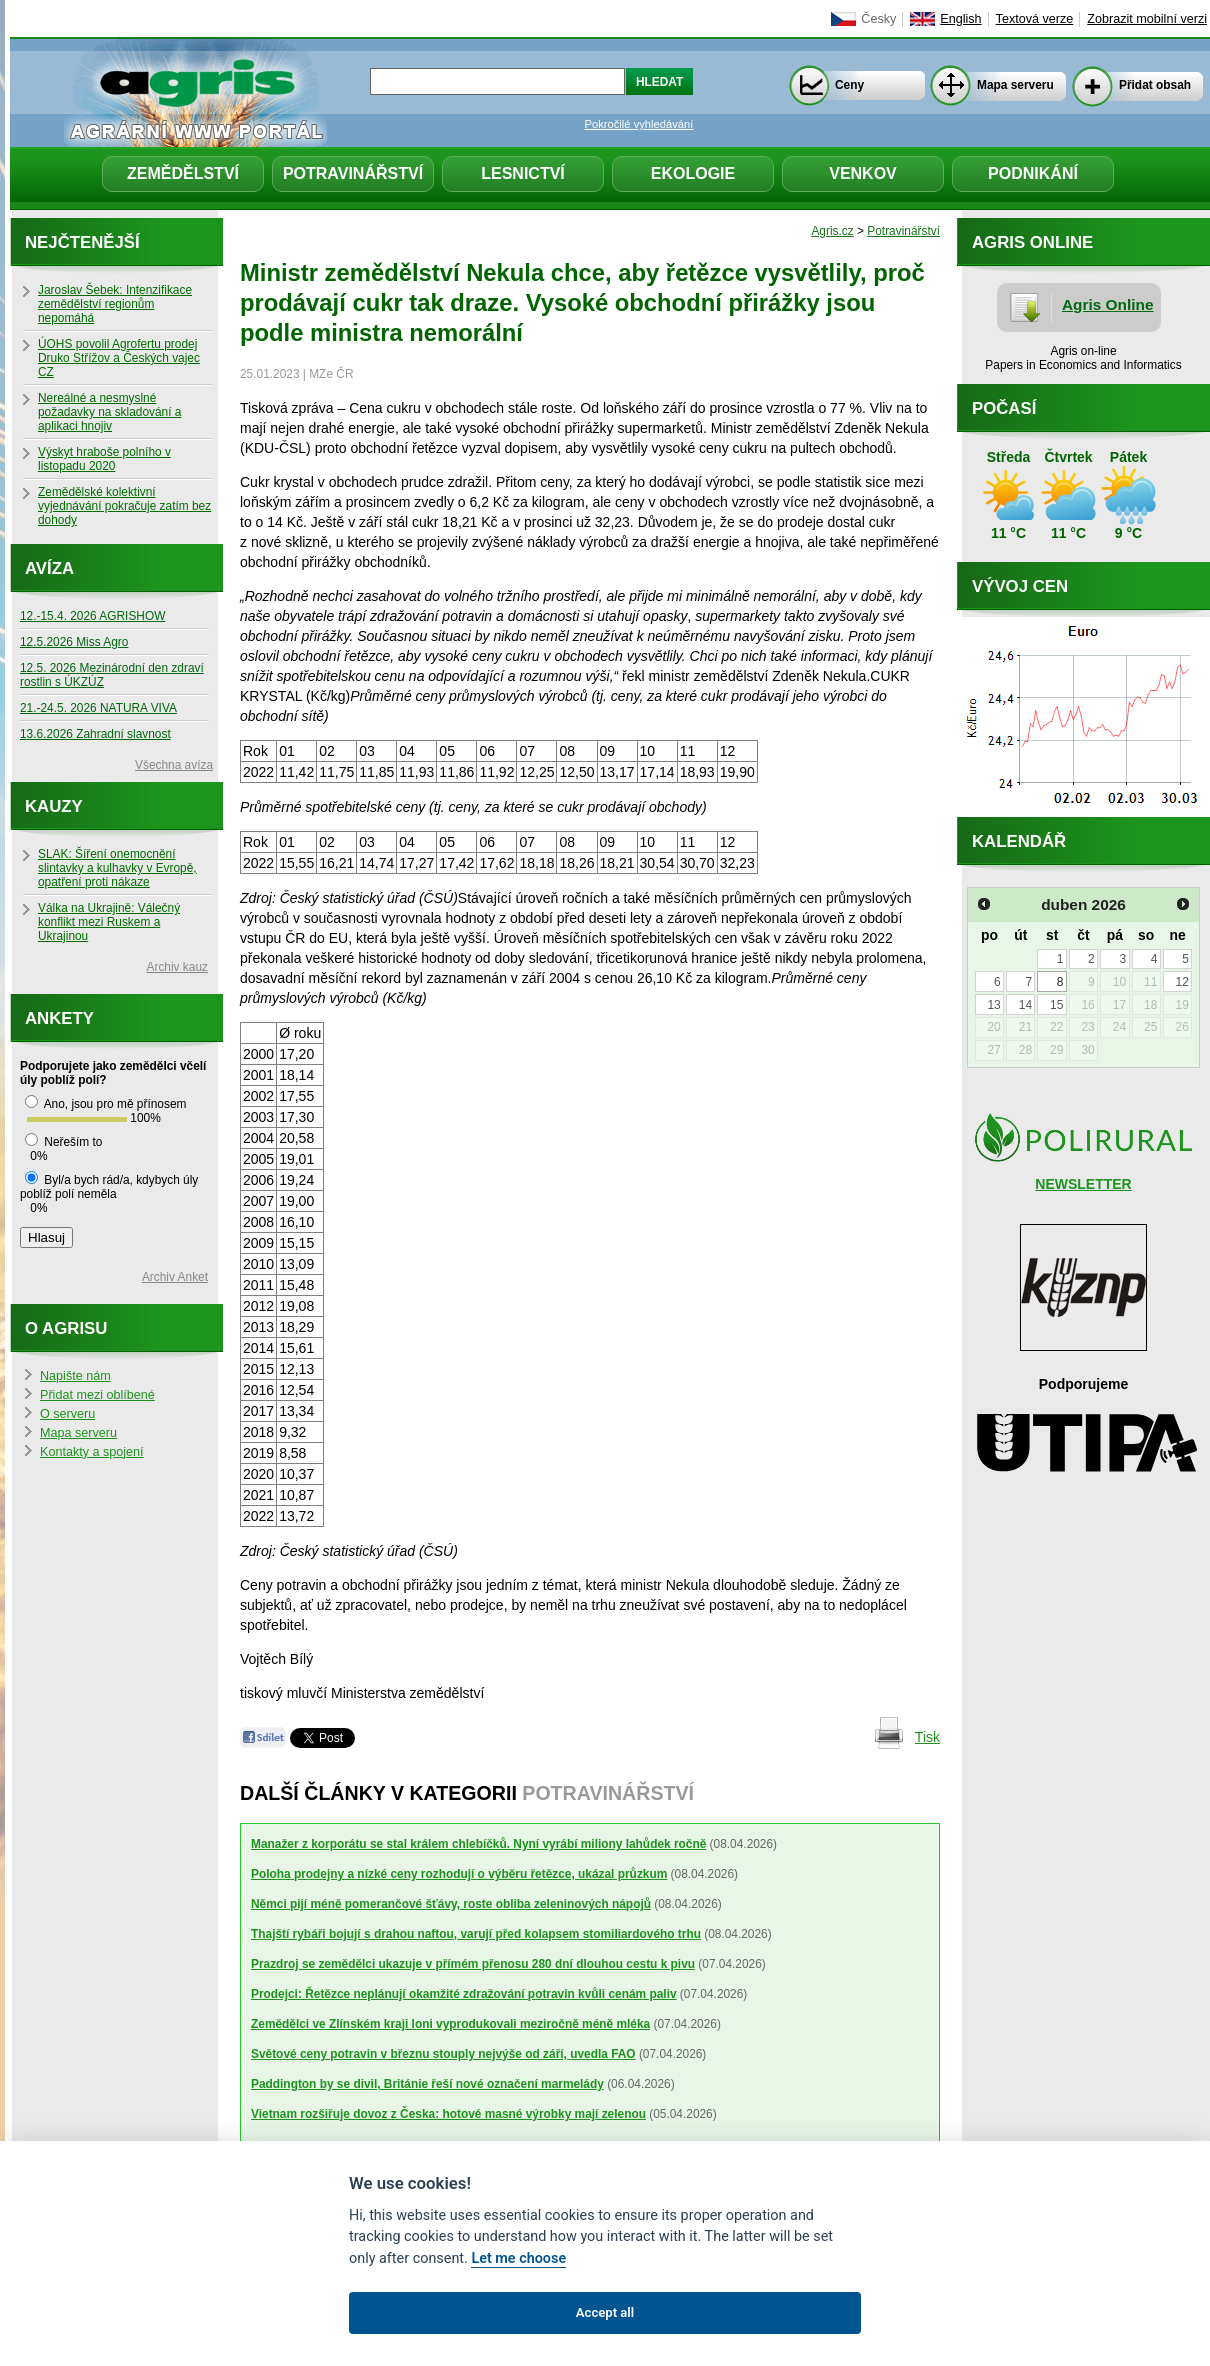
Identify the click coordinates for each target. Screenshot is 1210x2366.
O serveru (67, 1414)
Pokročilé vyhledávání (639, 124)
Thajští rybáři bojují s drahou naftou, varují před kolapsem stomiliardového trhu (476, 1934)
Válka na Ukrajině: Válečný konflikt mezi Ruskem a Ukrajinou (109, 922)
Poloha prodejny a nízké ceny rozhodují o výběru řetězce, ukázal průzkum (459, 1874)
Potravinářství (353, 173)
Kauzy (54, 806)
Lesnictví (523, 173)
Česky (878, 19)
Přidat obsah (1155, 85)
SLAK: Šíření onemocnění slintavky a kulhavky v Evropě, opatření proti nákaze (117, 868)
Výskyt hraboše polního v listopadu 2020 (104, 459)
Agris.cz (832, 231)
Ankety (59, 1018)
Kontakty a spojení (92, 1452)
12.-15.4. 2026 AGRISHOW (92, 616)
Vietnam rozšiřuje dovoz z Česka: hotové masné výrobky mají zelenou (448, 2114)
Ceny (849, 85)
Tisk (927, 1737)
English (960, 19)
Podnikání (1033, 173)
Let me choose (518, 2258)
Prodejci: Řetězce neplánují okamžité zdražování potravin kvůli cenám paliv (464, 1994)
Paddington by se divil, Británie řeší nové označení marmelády (427, 2084)
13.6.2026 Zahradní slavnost (95, 734)
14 (1025, 1005)
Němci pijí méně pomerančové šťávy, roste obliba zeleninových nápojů (451, 1904)
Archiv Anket (175, 1277)
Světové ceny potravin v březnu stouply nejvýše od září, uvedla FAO (443, 2054)
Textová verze (1035, 19)
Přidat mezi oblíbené (97, 1395)
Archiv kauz (177, 967)
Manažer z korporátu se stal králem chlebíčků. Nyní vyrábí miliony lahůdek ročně (478, 1844)
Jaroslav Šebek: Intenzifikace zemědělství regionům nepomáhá (115, 304)
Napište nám (75, 1376)
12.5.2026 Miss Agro (74, 642)
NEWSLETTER (1083, 1184)
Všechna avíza (174, 765)
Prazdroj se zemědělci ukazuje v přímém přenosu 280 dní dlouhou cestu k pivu (473, 1964)
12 (1181, 982)
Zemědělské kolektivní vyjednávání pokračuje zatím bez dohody (124, 506)
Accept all (605, 2312)
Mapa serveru (1015, 85)
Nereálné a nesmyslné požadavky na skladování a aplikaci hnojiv (109, 412)
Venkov (863, 173)
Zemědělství (183, 173)
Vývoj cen (1020, 586)
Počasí (1004, 408)
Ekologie (693, 173)
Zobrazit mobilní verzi (1147, 19)
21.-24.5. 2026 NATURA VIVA (98, 708)
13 (993, 1005)
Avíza (49, 568)
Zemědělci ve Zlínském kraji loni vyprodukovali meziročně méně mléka (450, 2024)
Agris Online (1108, 304)
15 (1056, 1005)
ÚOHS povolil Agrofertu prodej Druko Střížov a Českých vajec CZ (119, 358)
